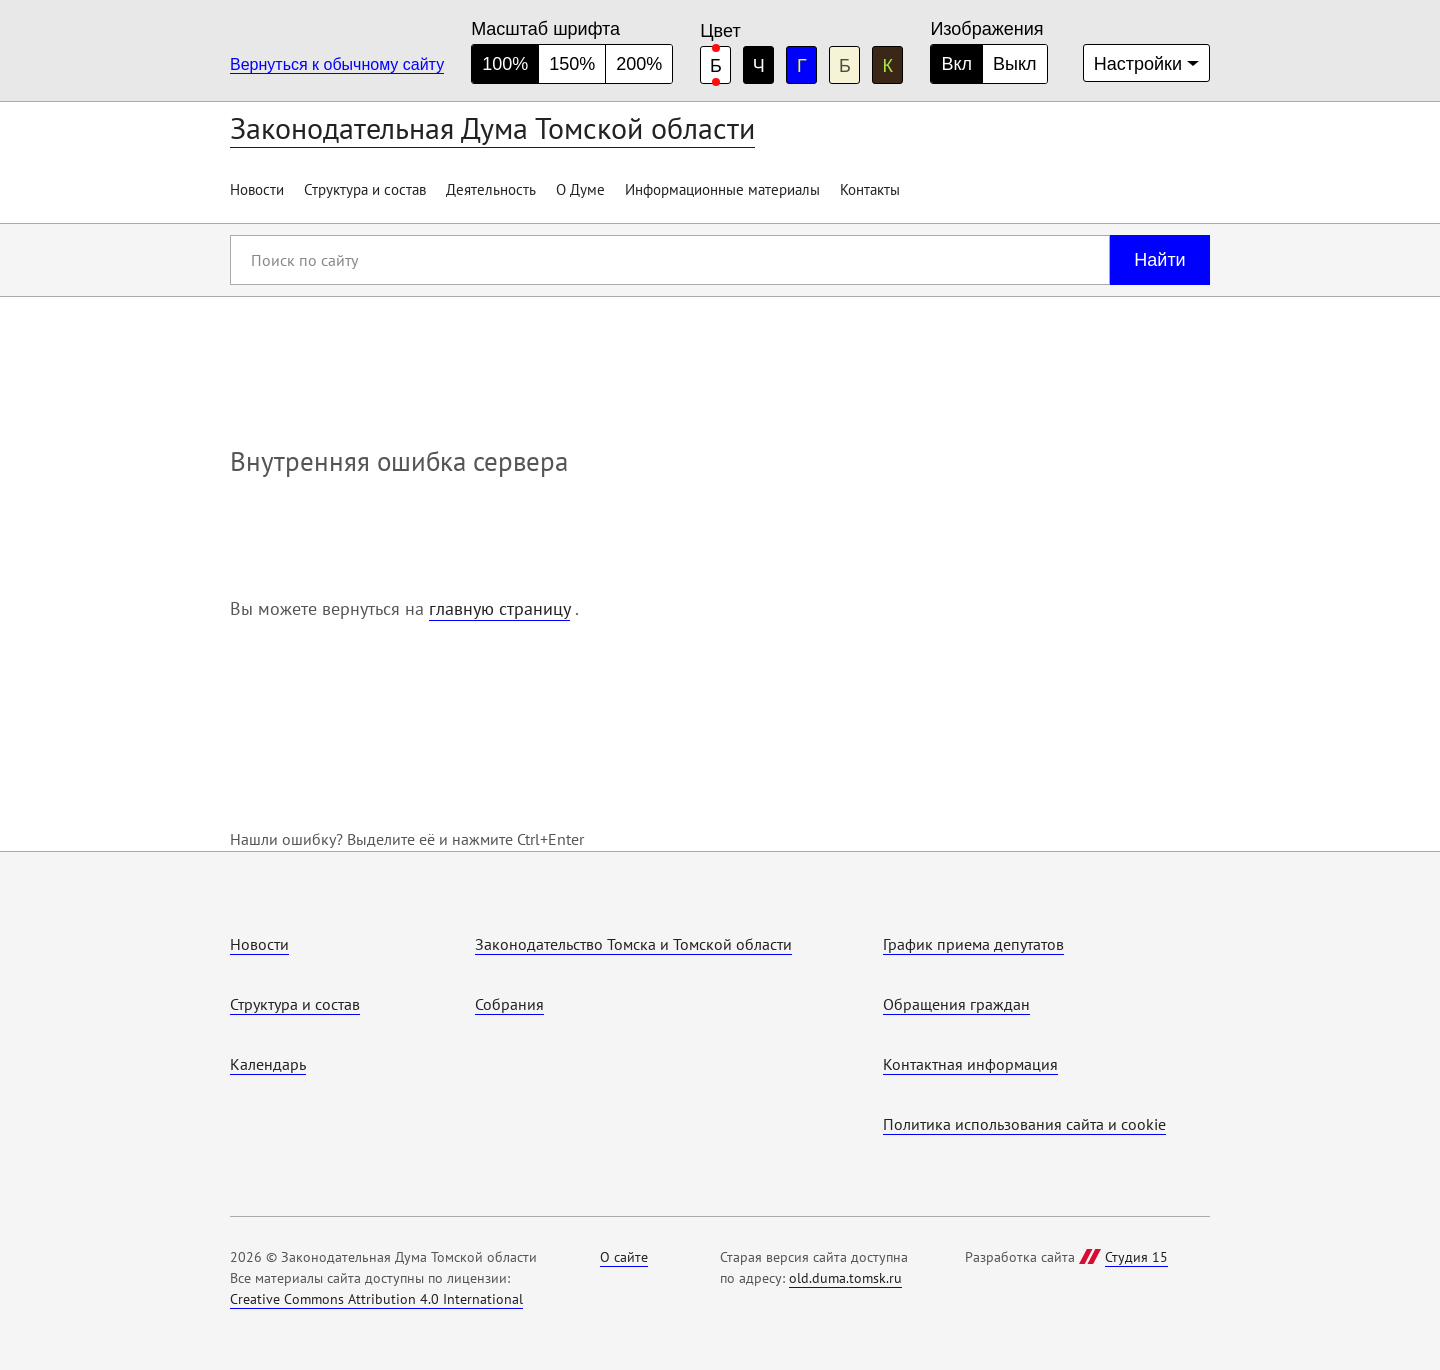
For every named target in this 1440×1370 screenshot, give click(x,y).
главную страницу (499, 608)
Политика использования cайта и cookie (1024, 1124)
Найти (1159, 260)
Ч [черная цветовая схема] (759, 66)
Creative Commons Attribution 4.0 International (376, 1299)
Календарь (268, 1064)
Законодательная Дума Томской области (492, 127)
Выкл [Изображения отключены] (1015, 64)
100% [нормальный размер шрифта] (505, 64)
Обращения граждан (956, 1004)
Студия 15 (1136, 1257)
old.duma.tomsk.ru (845, 1278)
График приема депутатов (973, 944)
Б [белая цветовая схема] (716, 66)
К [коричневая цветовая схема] (888, 66)
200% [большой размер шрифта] (639, 64)
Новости (257, 189)
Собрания (509, 1004)
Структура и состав (365, 189)
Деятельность (491, 189)
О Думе (580, 189)
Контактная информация (970, 1064)
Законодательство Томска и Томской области (633, 944)
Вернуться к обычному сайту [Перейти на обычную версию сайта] (337, 64)
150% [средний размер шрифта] (572, 64)
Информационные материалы (722, 189)
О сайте (624, 1257)
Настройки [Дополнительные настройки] (1138, 64)
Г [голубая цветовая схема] (802, 66)
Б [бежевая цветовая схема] (845, 66)
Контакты (870, 189)
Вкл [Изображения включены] (956, 64)
